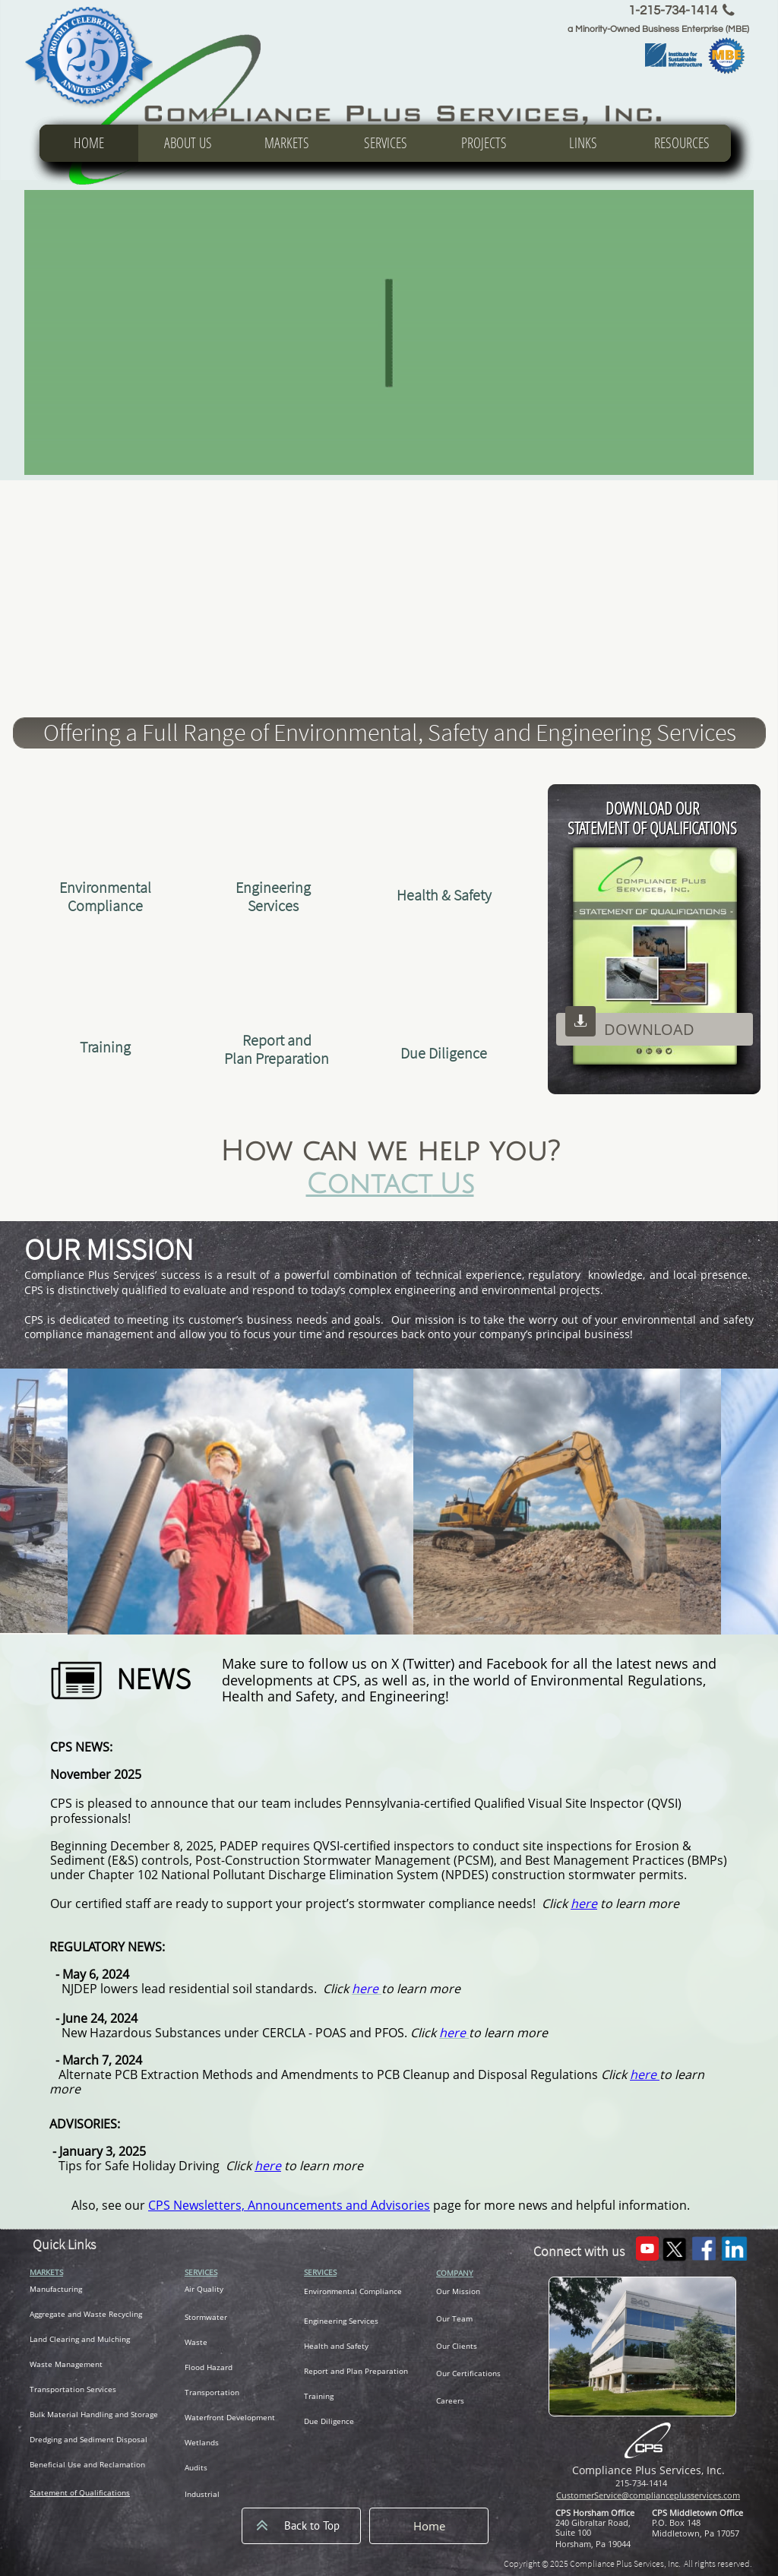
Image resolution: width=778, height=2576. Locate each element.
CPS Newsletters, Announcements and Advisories (289, 2205)
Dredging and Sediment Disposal (88, 2439)
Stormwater (206, 2317)
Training (319, 2396)
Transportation (212, 2392)
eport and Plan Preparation (358, 2371)
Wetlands (202, 2442)
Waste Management (66, 2364)
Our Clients (456, 2345)
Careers (450, 2400)
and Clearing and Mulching (81, 2339)
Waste (196, 2342)
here (644, 2074)
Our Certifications (468, 2373)
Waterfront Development (230, 2417)
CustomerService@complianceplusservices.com (648, 2495)
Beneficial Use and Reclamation (87, 2464)
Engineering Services (341, 2320)
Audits (196, 2467)
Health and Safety (336, 2345)
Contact (369, 1184)
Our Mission (458, 2291)
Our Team (454, 2318)
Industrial (202, 2494)
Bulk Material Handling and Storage (94, 2414)
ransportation (59, 2389)
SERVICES (201, 2272)
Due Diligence (329, 2421)
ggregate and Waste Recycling (88, 2314)
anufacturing (59, 2288)
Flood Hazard (208, 2367)
